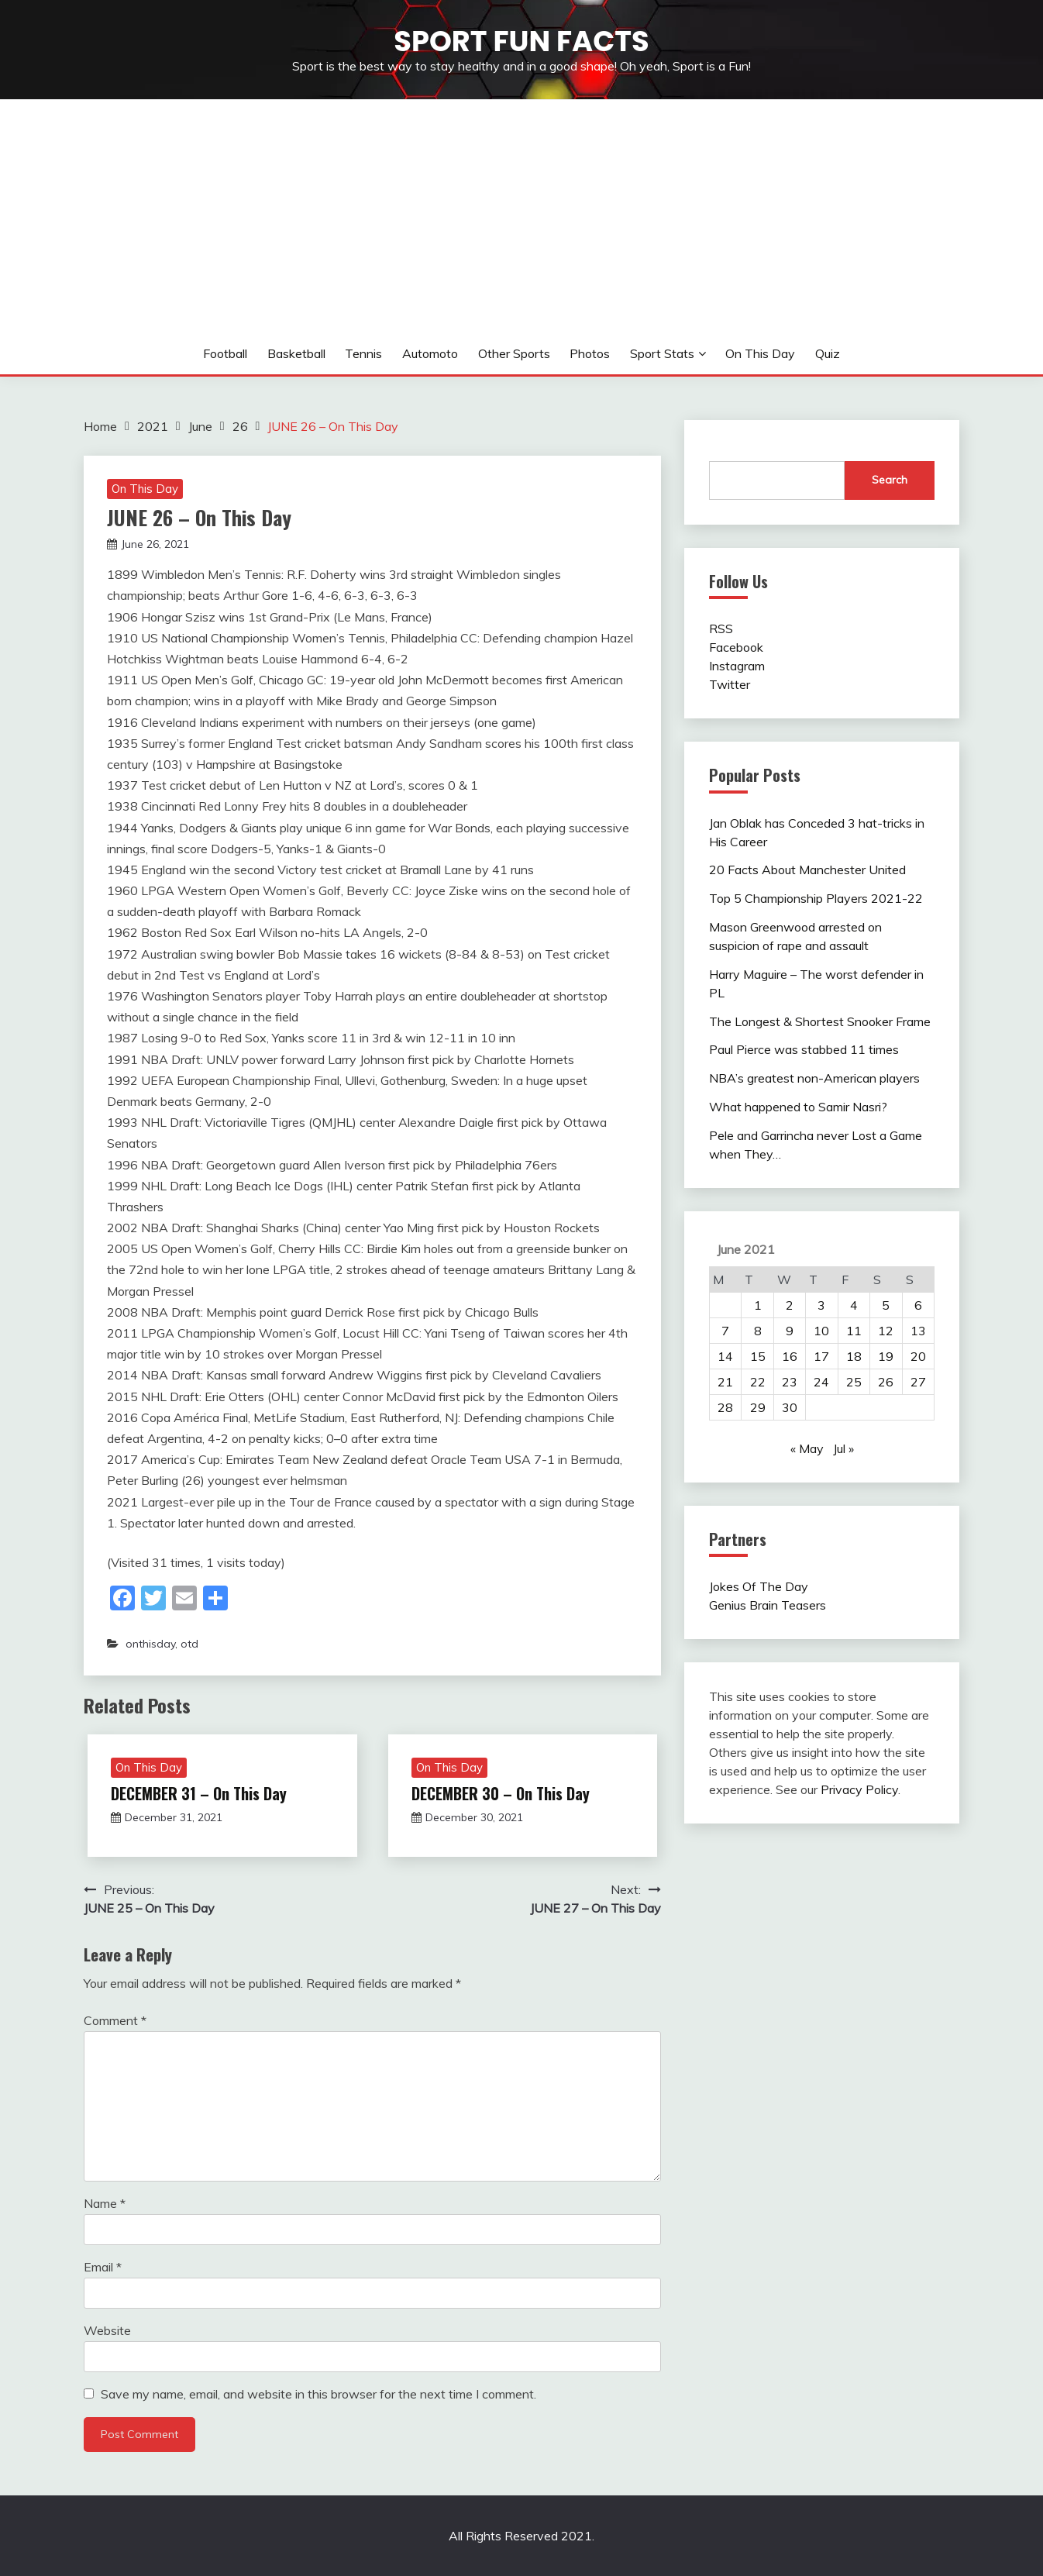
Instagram (737, 665)
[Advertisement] (521, 216)
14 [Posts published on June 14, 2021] (725, 1356)
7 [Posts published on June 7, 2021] (725, 1330)
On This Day (760, 353)
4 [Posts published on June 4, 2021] (854, 1305)
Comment (115, 2020)
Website (107, 2330)
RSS (721, 628)
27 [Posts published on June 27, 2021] (918, 1382)
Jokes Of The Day (758, 1586)
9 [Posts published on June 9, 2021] (789, 1330)
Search (889, 480)
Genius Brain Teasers (767, 1605)
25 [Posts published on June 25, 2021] (854, 1382)
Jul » (843, 1448)
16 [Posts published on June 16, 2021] (789, 1356)
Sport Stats (662, 353)
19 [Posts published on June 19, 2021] (885, 1356)
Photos (590, 353)
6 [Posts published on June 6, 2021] (918, 1305)
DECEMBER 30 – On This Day (500, 1793)
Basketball (296, 353)
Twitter (729, 684)
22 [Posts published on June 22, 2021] (758, 1382)
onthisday (150, 1644)
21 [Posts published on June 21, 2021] (725, 1382)
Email (103, 2267)
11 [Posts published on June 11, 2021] (854, 1330)
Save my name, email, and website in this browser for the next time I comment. (318, 2394)
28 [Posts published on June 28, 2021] (725, 1407)
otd (189, 1644)
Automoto (430, 353)
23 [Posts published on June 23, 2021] (789, 1382)
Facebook (736, 647)
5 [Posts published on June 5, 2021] (886, 1305)
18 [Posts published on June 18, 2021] (854, 1356)
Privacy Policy (859, 1789)
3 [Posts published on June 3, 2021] (821, 1305)
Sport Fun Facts (521, 41)
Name (105, 2203)
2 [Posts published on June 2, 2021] (789, 1305)
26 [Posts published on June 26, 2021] (885, 1382)
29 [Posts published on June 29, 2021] (758, 1407)
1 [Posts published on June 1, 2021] (758, 1305)
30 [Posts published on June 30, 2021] (789, 1407)
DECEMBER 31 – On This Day (199, 1793)
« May (807, 1448)
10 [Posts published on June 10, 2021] (821, 1330)
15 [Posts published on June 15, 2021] (758, 1356)
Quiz (827, 353)
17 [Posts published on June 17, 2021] (821, 1356)
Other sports (514, 353)
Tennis (363, 353)
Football (225, 353)
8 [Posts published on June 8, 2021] (758, 1330)
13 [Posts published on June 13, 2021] (918, 1330)
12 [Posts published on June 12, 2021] (885, 1330)
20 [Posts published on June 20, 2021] (918, 1356)
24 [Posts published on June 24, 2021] (821, 1382)
